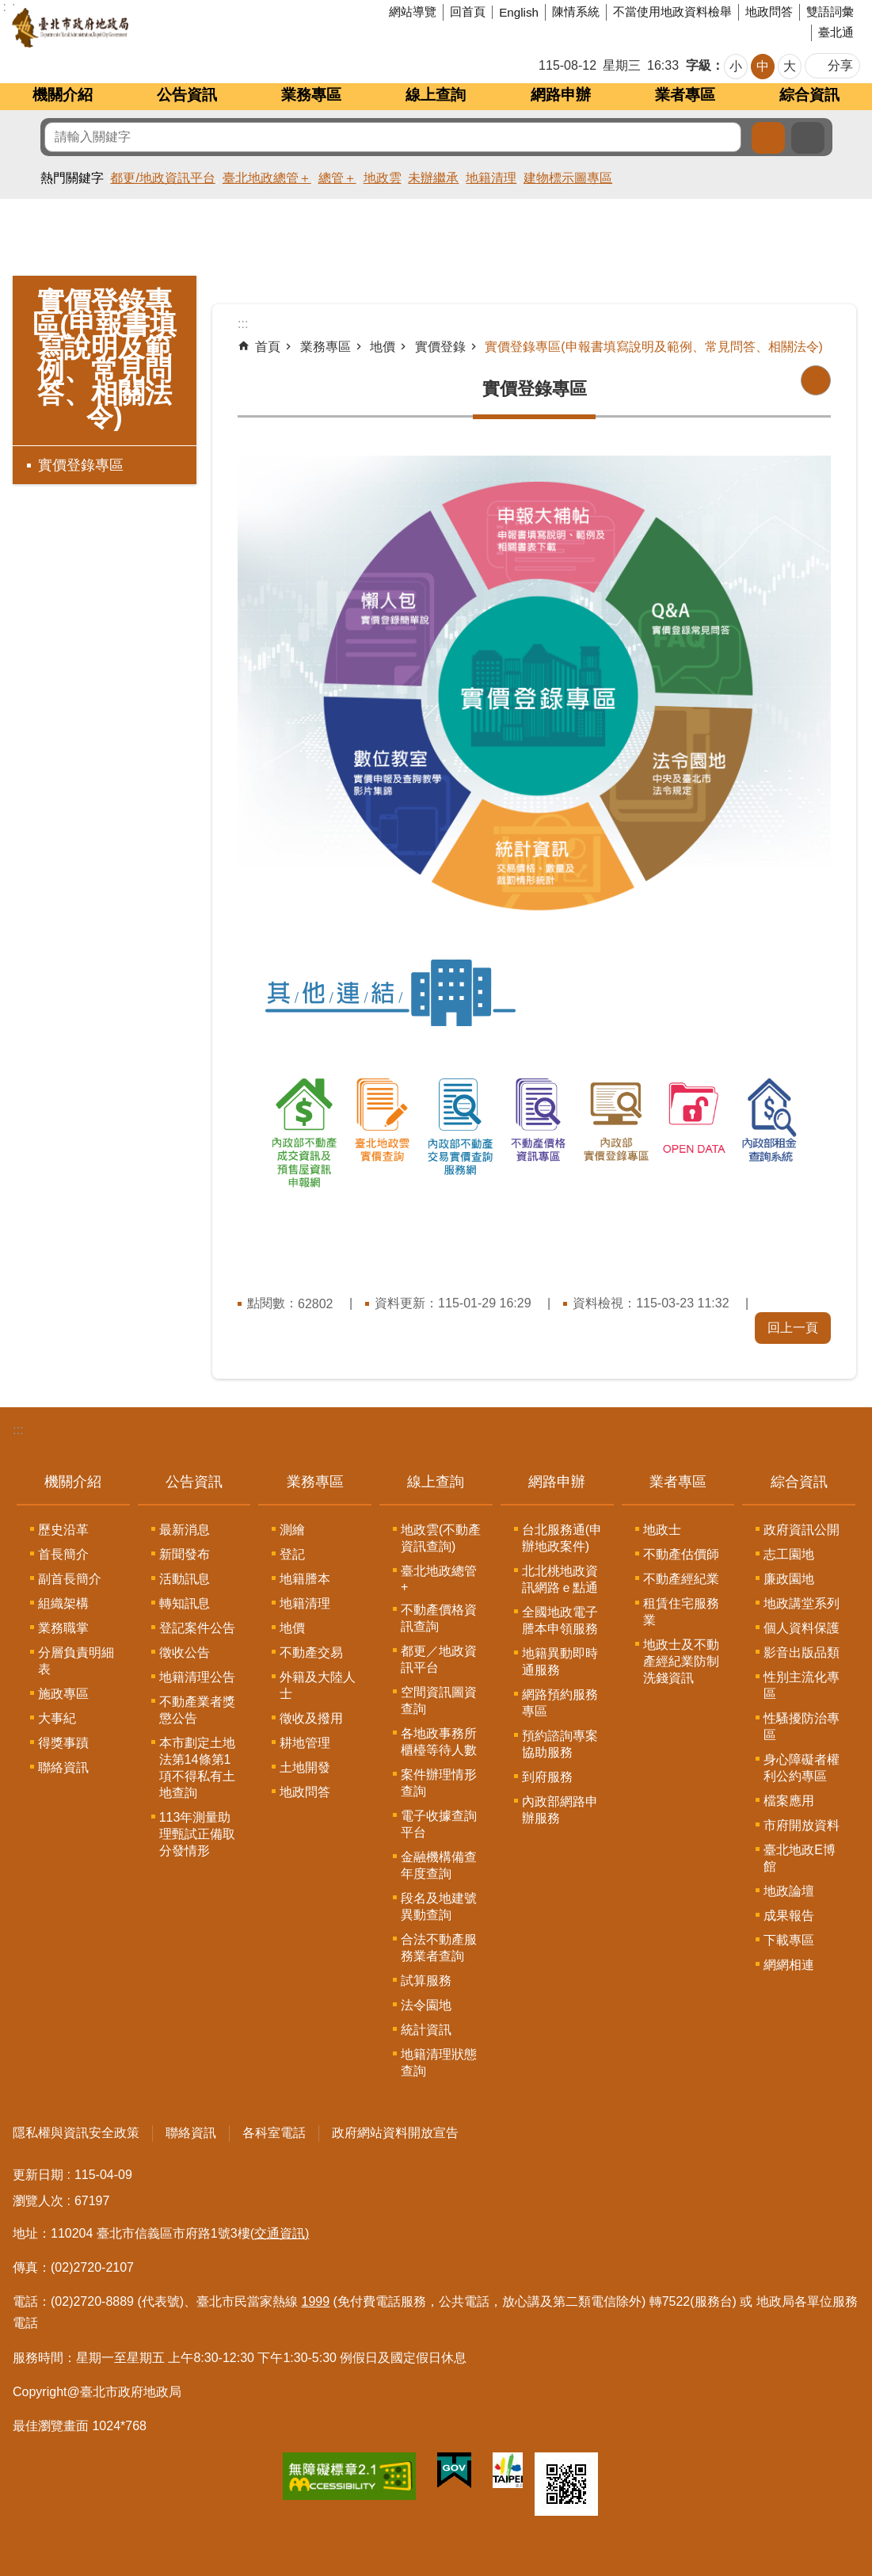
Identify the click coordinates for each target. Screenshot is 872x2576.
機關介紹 (62, 94)
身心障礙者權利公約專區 (801, 1768)
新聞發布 (184, 1554)
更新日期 (38, 2174)
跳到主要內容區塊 (8, 8)
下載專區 (788, 1940)
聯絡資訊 (63, 1767)
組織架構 (63, 1603)
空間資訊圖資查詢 (439, 1700)
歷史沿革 (63, 1529)
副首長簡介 (69, 1579)
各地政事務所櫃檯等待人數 (439, 1742)
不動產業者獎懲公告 (197, 1710)
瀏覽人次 (38, 2201)
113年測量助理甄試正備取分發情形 (197, 1834)
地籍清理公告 (197, 1677)
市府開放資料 (801, 1825)
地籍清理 (491, 178)
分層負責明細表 (76, 1661)
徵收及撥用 (311, 1718)
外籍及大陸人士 (318, 1685)
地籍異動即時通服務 (560, 1662)
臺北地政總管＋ (267, 178)
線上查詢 (436, 94)
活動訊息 (184, 1579)
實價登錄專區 (81, 465)
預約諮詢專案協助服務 (560, 1744)
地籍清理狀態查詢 (439, 2062)
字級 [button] (698, 65)
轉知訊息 (184, 1603)
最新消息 (184, 1529)
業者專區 (685, 94)
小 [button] (735, 66)
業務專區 (311, 94)
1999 (316, 2301)
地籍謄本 (305, 1579)
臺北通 (836, 32)
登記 (292, 1554)
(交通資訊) (280, 2233)
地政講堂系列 (801, 1603)
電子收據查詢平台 (439, 1824)
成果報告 (788, 1915)
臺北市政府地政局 (130, 28)
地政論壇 (788, 1891)
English (519, 12)
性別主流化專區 (801, 1685)
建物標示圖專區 (568, 178)
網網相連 (788, 1964)
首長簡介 (63, 1554)
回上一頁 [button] (792, 1327)
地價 (382, 346)
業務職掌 (63, 1628)
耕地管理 (305, 1743)
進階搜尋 (807, 138)
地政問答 (769, 11)
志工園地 (788, 1554)
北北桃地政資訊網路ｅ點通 (560, 1579)
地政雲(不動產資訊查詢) (441, 1538)
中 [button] (762, 66)
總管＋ (337, 178)
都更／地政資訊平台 (439, 1659)
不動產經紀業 (681, 1579)
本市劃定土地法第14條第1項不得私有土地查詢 (197, 1767)
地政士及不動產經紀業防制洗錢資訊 (681, 1661)
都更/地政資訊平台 (162, 178)
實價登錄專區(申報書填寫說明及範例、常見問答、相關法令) (104, 359)
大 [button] (789, 66)
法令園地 (426, 2005)
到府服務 (547, 1777)
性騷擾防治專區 (801, 1727)
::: (18, 1430)
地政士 (662, 1529)
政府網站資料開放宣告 (395, 2132)
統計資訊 (426, 2029)
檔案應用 (788, 1800)
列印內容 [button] (816, 380)
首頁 (267, 346)
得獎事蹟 (63, 1743)
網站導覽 (412, 11)
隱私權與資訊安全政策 (76, 2132)
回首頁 (468, 11)
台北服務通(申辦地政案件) (562, 1538)
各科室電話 (274, 2132)
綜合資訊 (809, 94)
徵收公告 (184, 1652)
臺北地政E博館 (799, 1858)
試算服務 (426, 1980)
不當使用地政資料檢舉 (672, 11)
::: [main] (243, 323)
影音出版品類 (801, 1652)
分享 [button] (840, 65)
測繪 (292, 1529)
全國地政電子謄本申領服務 (560, 1620)
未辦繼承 (433, 178)
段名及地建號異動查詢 (439, 1906)
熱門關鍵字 (72, 178)
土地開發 (305, 1767)
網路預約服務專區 (560, 1703)
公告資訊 (187, 94)
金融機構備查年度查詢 (439, 1865)
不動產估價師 (681, 1554)
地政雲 (383, 178)
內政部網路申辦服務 (560, 1810)
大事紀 (57, 1718)
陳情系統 (576, 11)
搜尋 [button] (768, 138)
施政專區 (63, 1693)
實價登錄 (440, 346)
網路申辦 (561, 94)
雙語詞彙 (830, 11)
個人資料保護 (801, 1628)
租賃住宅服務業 (681, 1612)
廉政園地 (788, 1579)
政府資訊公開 (801, 1529)
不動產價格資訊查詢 (439, 1618)
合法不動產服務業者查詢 (439, 1948)
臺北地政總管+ (439, 1578)
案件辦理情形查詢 (439, 1783)
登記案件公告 (197, 1628)
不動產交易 (311, 1652)
